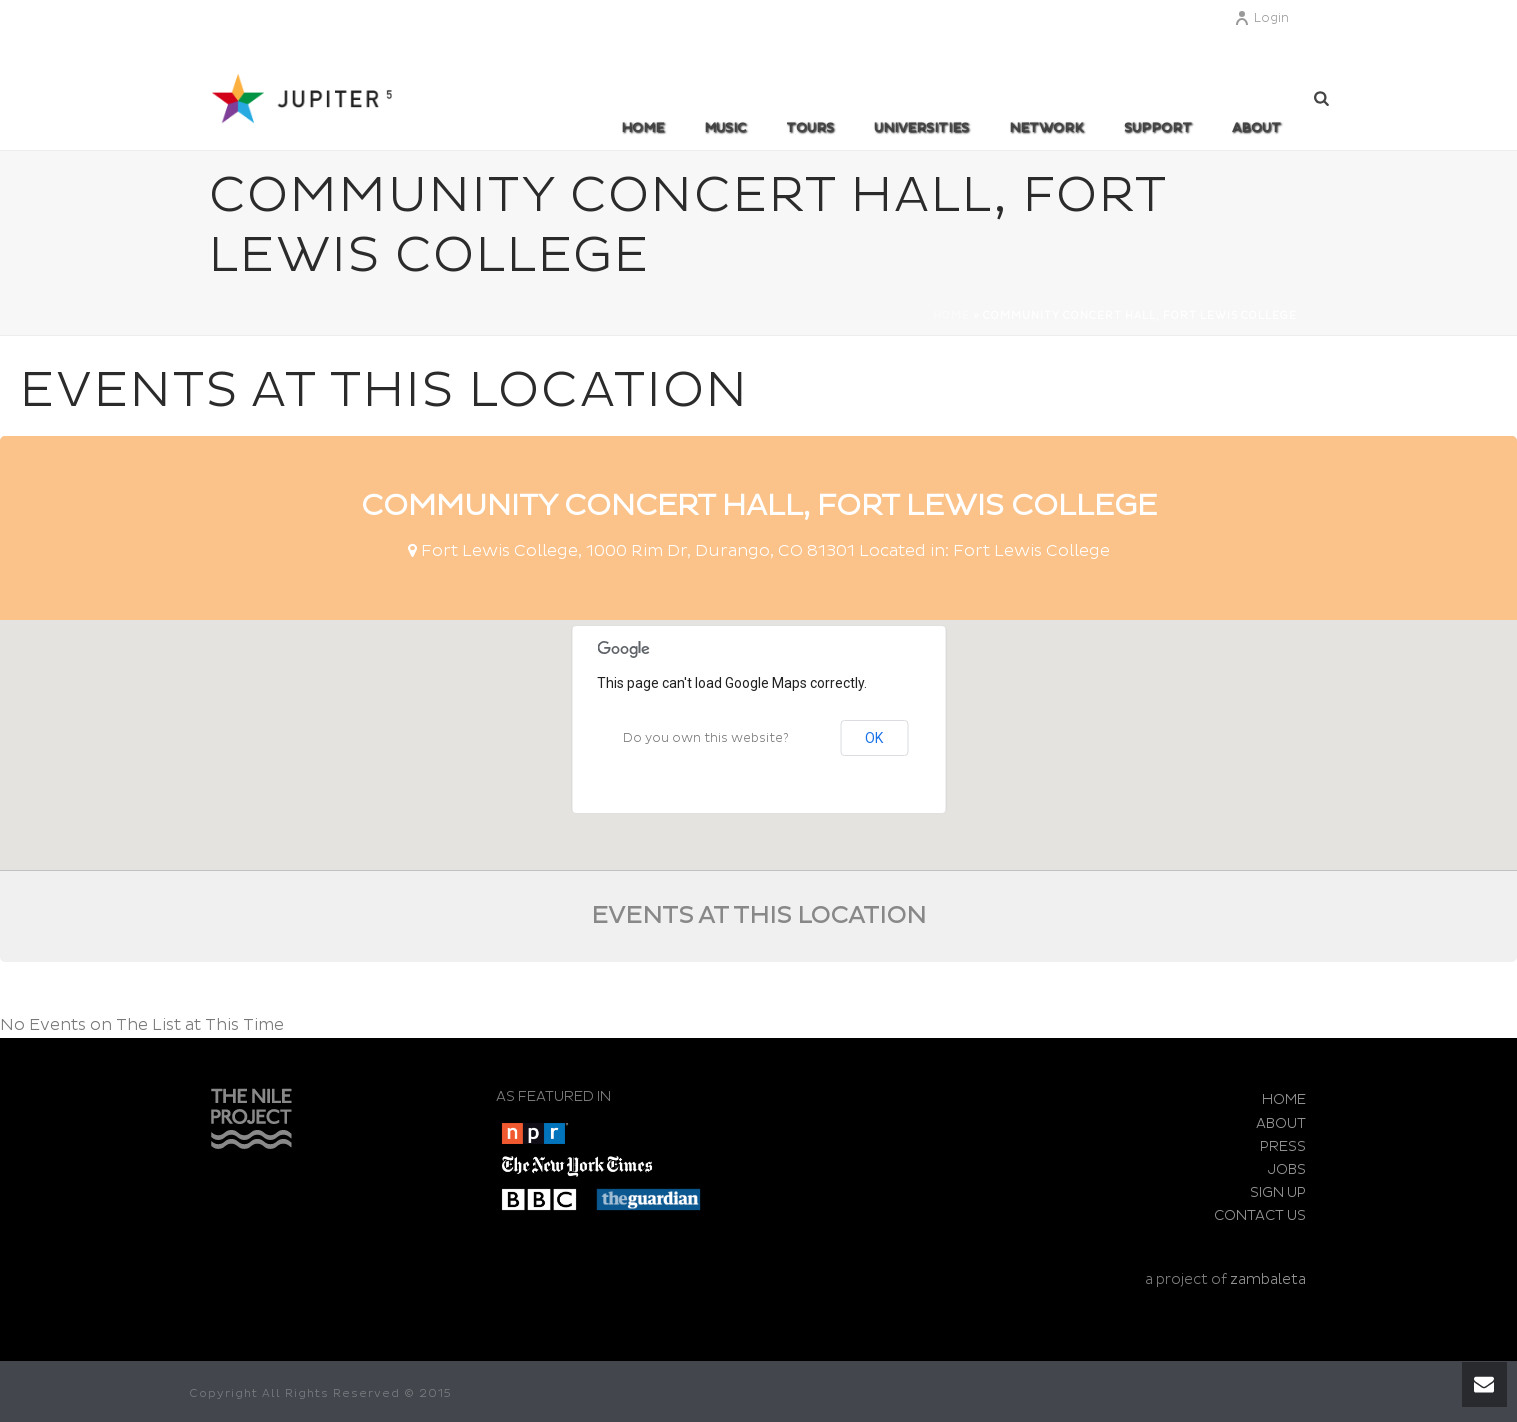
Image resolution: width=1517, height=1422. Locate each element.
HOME (1284, 1099)
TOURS (810, 128)
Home (642, 128)
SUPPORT (1158, 128)
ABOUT (1256, 128)
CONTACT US (1260, 1215)
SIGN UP (1278, 1192)
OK (874, 738)
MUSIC (725, 128)
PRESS (1283, 1146)
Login (1261, 18)
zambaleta (1268, 1279)
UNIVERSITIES (921, 128)
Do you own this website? (706, 738)
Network (1046, 128)
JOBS (1287, 1169)
